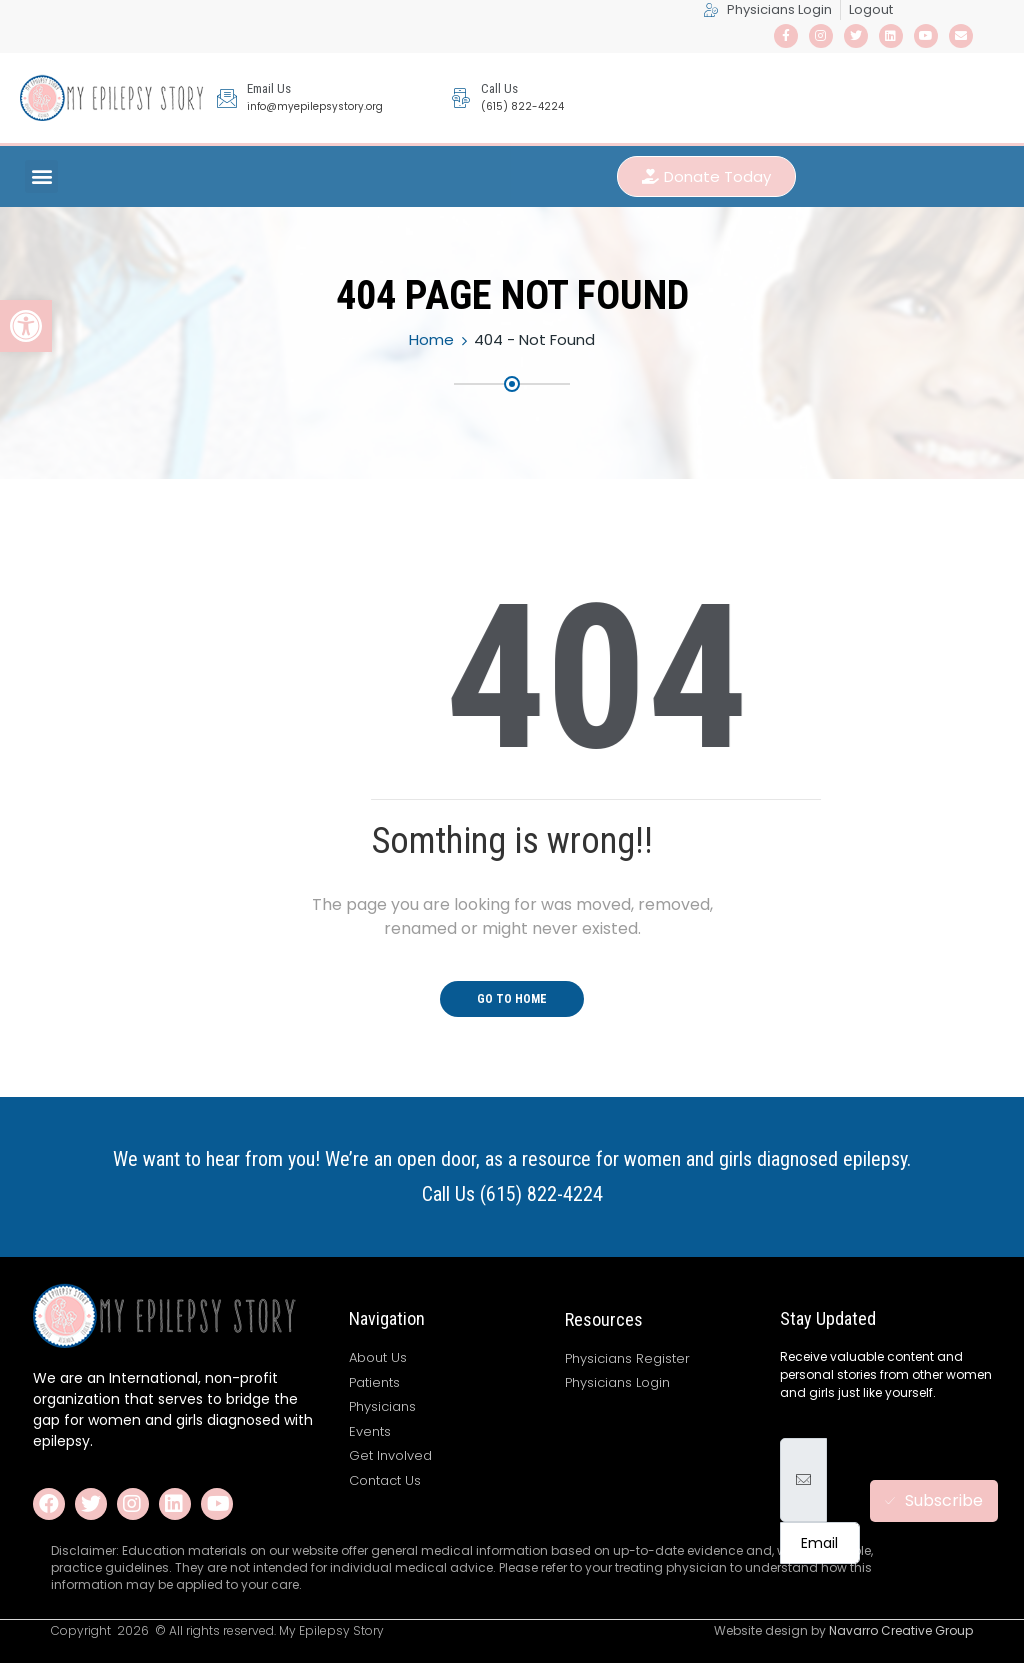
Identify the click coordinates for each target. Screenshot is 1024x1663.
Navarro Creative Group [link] (901, 1630)
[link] (26, 326)
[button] (41, 176)
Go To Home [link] (512, 999)
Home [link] (431, 339)
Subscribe (934, 1500)
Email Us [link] (269, 88)
